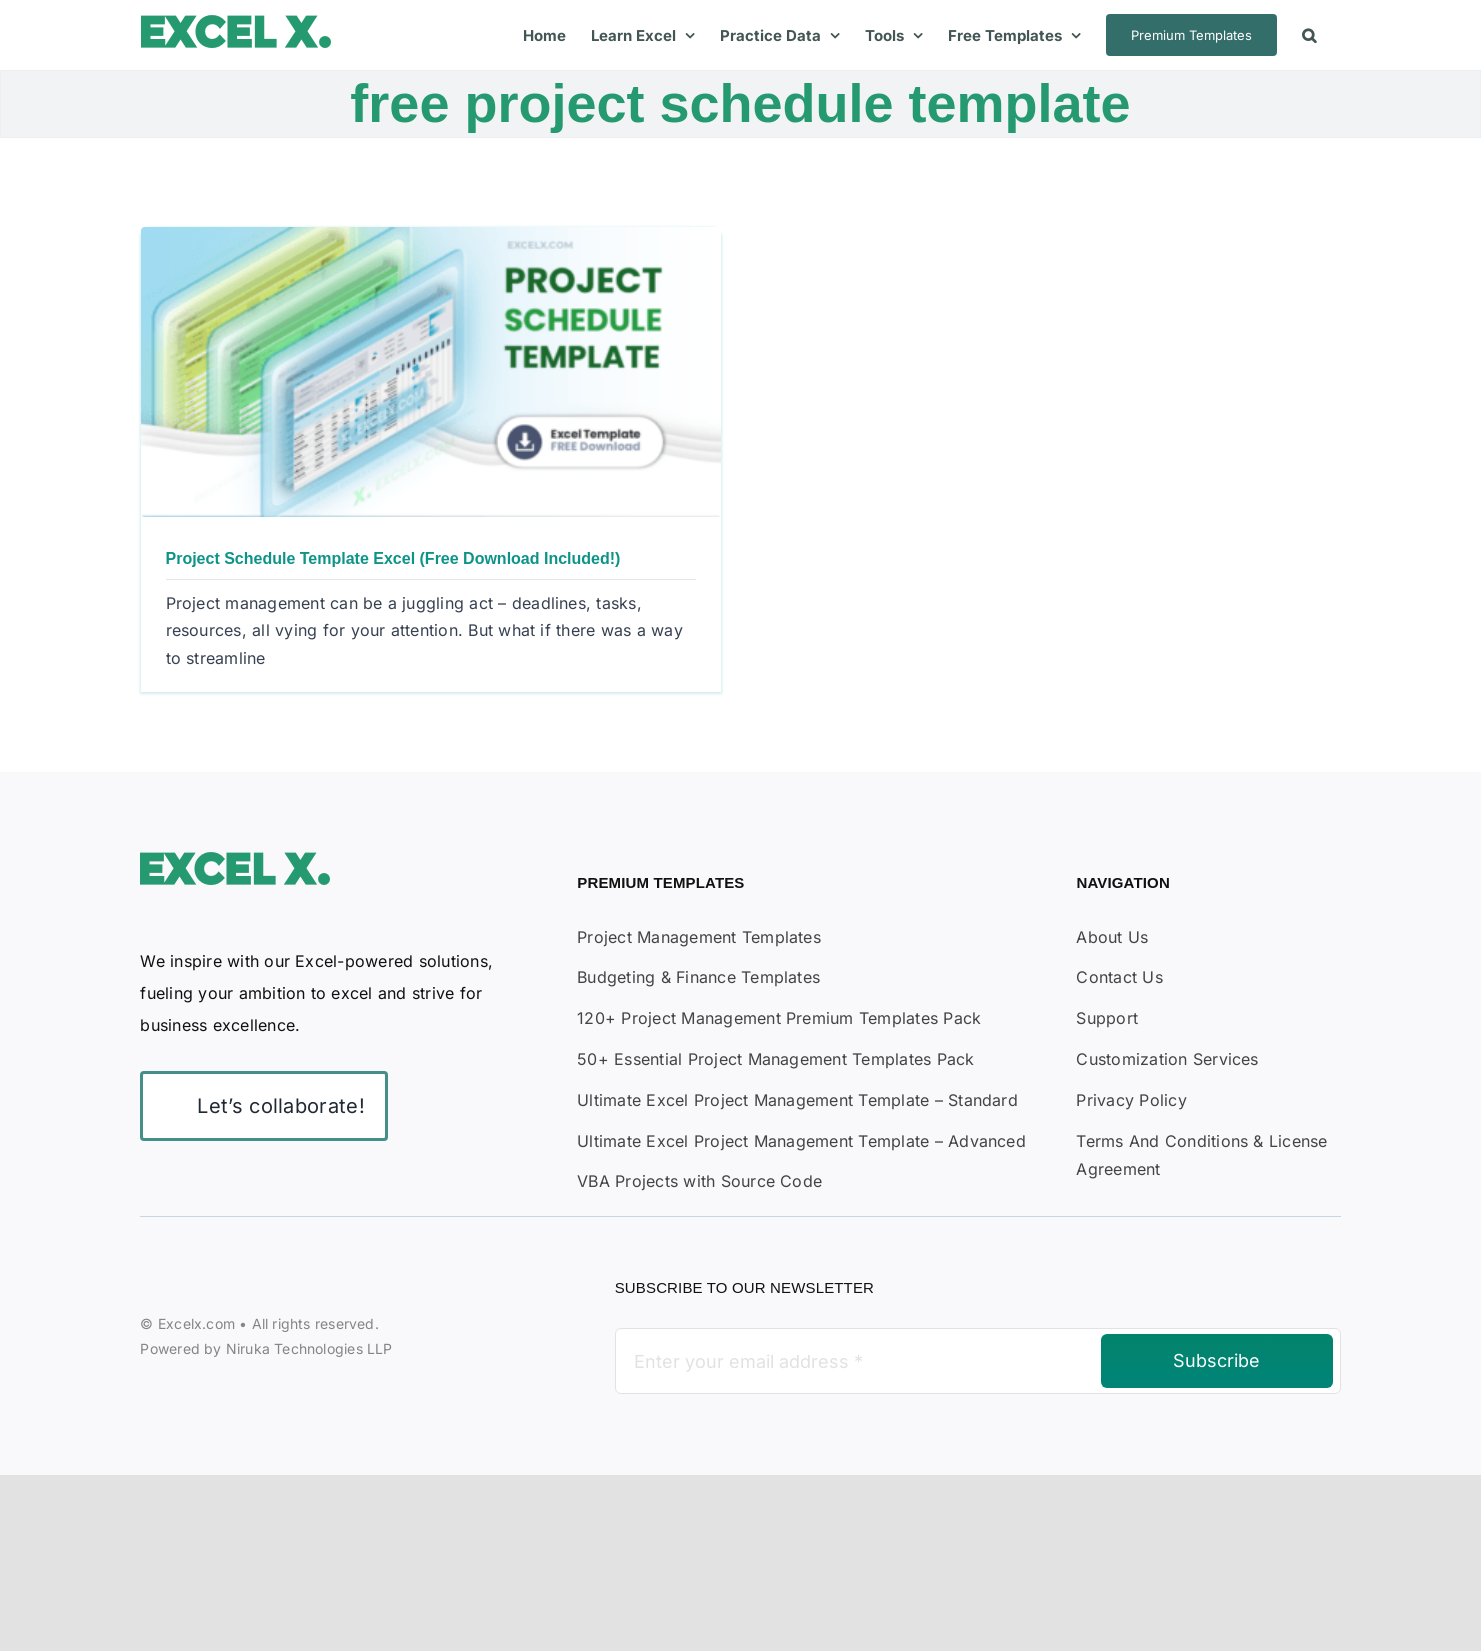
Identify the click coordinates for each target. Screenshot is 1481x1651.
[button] (1309, 35)
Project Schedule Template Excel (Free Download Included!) (393, 558)
